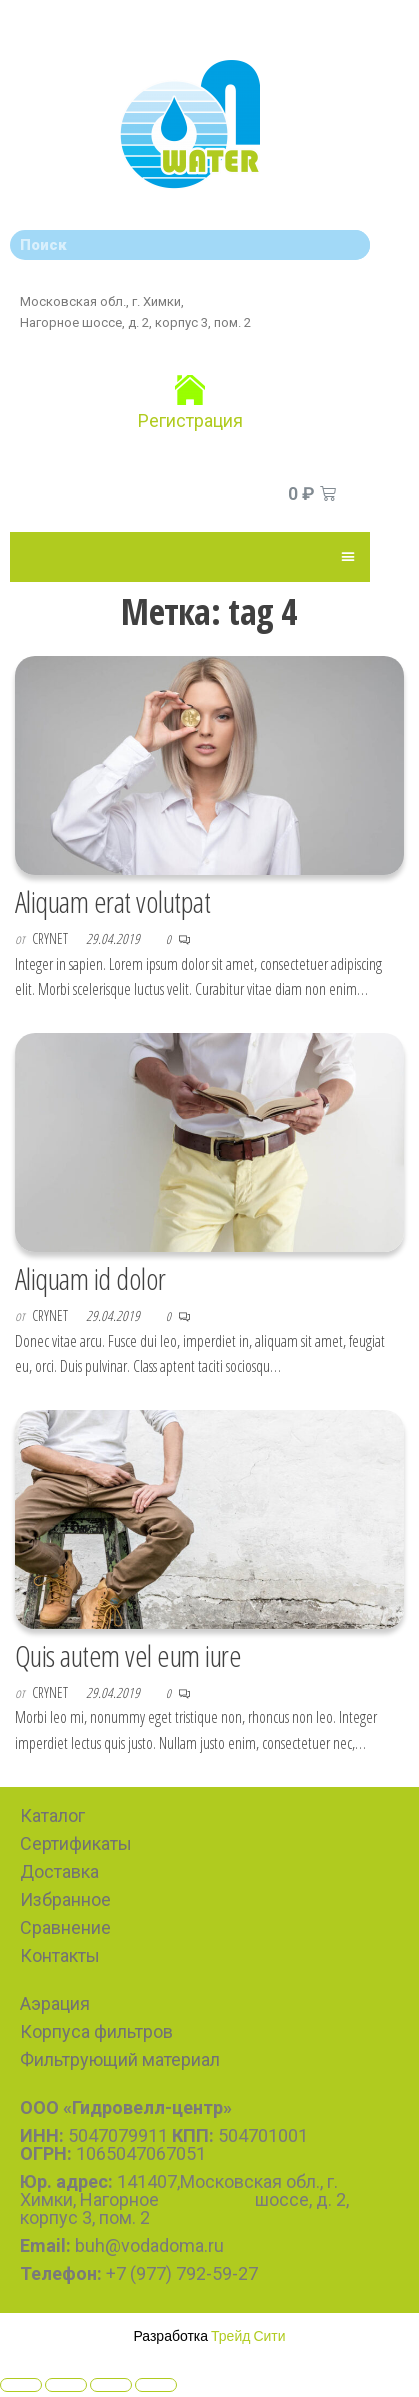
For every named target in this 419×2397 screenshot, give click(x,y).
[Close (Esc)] (21, 2385)
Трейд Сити (248, 2335)
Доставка (59, 1871)
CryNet (51, 938)
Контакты (60, 1955)
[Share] (66, 2385)
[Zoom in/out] (156, 2385)
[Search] (350, 245)
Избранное (65, 1899)
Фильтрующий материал (120, 2059)
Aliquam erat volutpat (112, 901)
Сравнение (65, 1927)
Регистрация (190, 420)
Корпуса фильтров (96, 2031)
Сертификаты (76, 1843)
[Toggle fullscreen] (111, 2385)
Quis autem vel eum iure (128, 1655)
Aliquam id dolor (90, 1278)
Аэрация (55, 2003)
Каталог (52, 1815)
